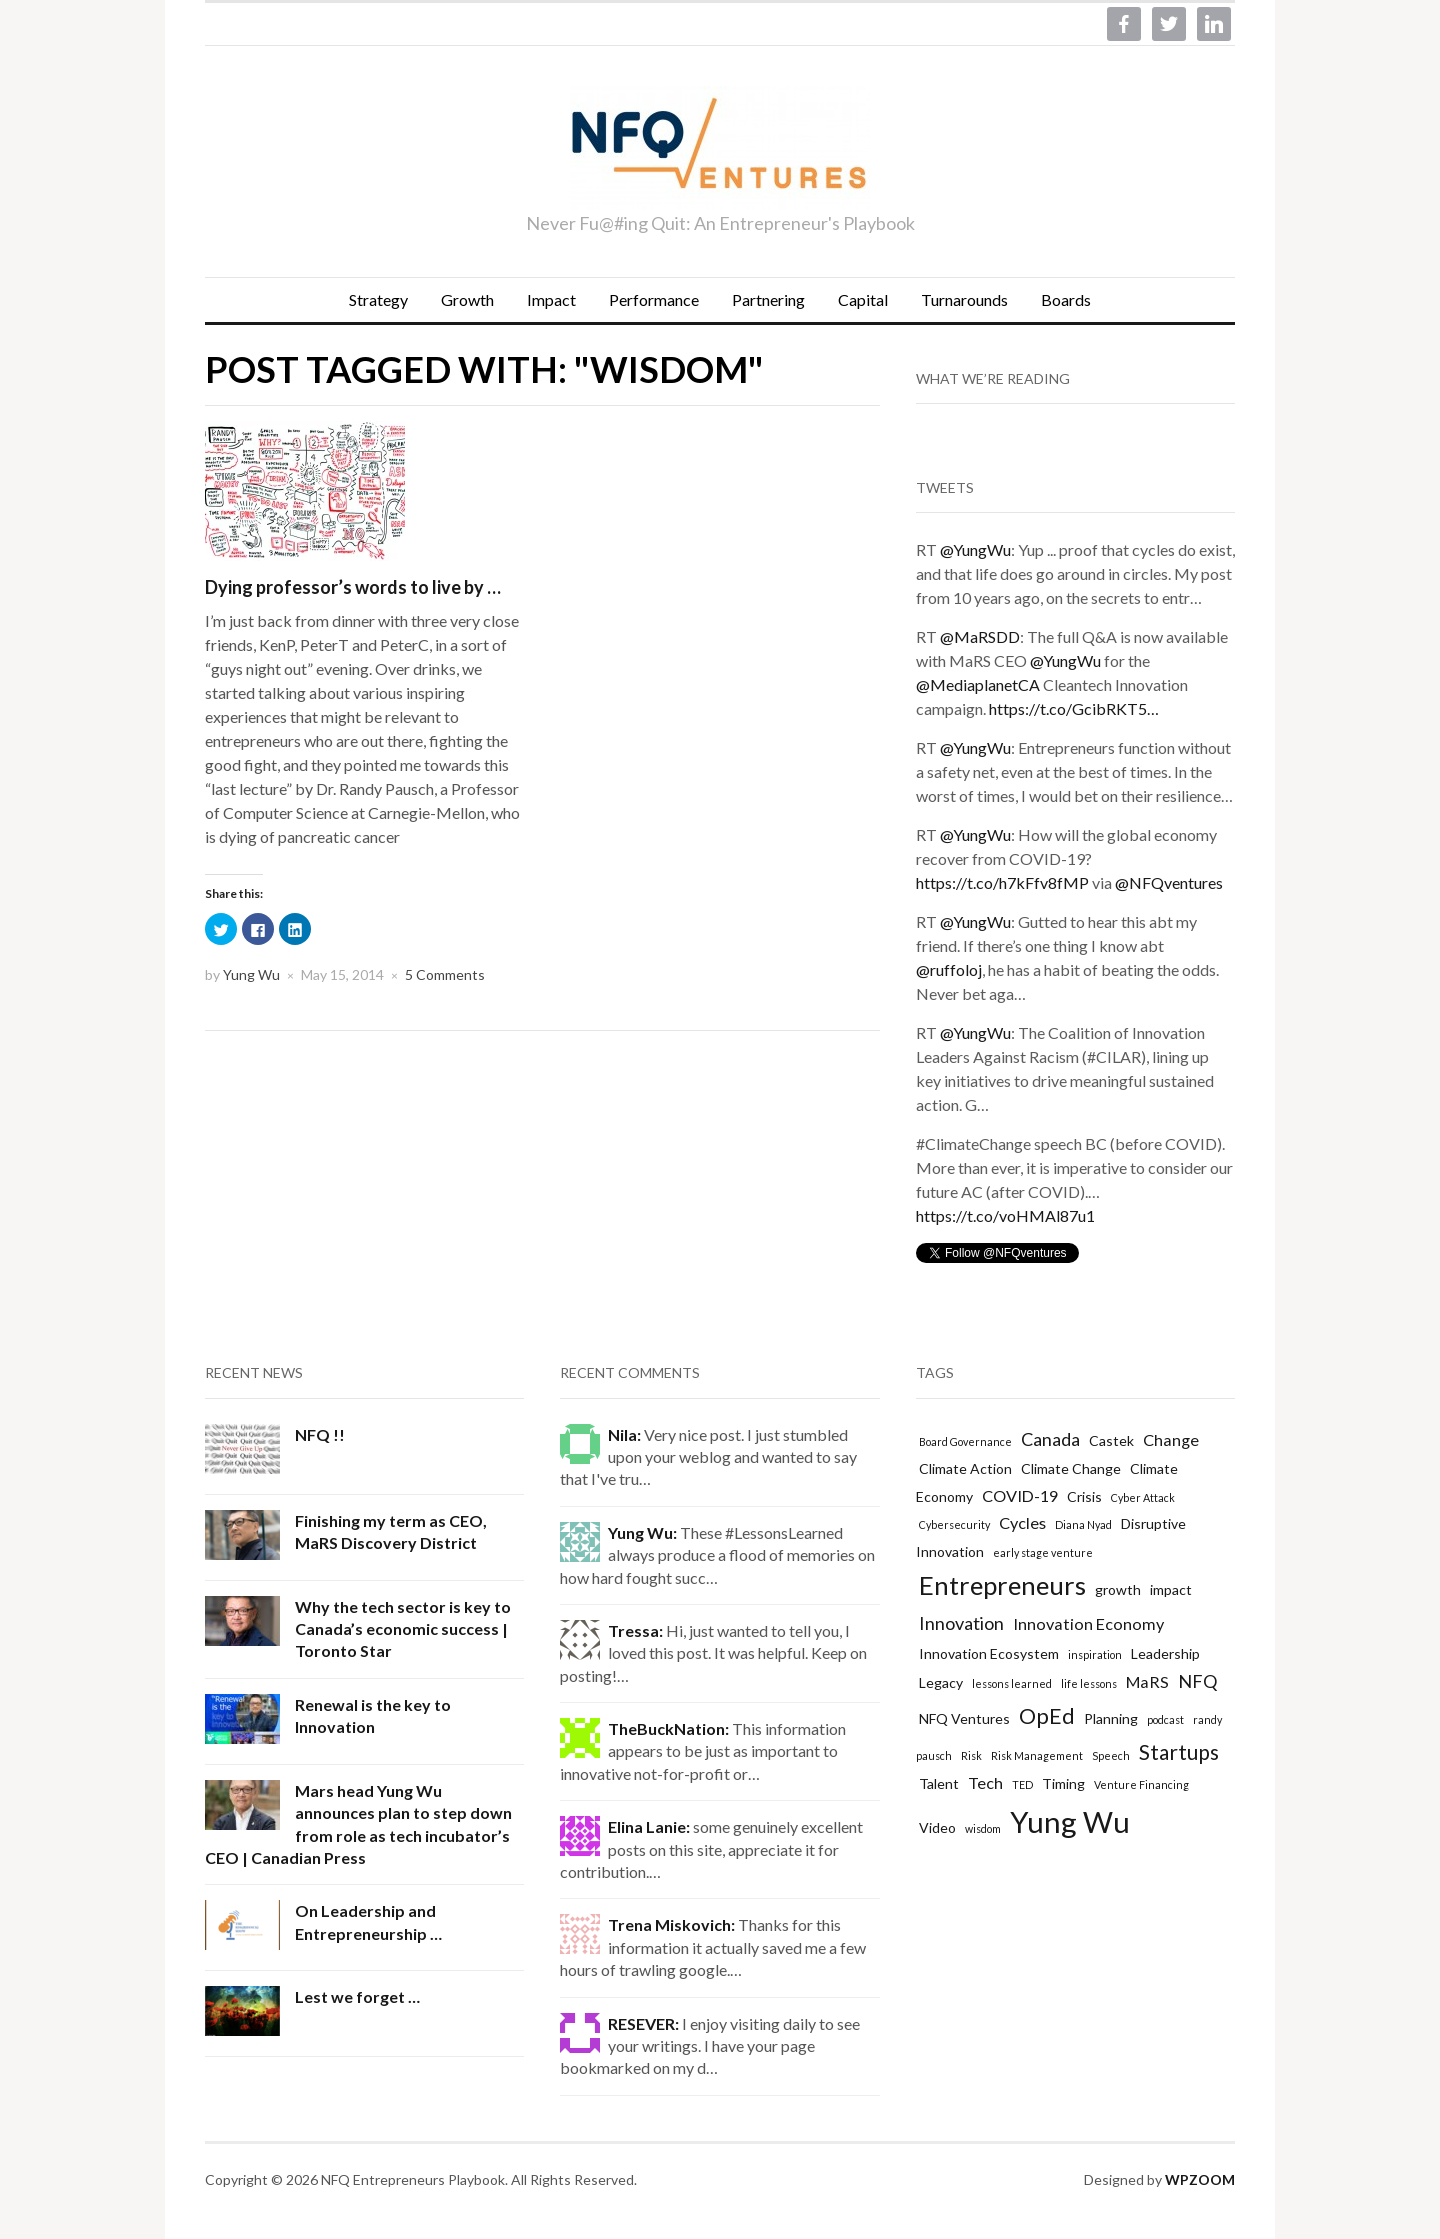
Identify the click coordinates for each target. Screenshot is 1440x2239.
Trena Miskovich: (671, 1924)
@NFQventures (1169, 882)
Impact (551, 299)
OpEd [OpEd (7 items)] (1047, 1715)
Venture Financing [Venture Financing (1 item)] (1141, 1784)
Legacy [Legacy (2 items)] (941, 1682)
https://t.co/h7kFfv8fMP (1002, 882)
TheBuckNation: (668, 1728)
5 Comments (445, 974)
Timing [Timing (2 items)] (1063, 1783)
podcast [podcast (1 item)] (1165, 1719)
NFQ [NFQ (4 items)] (1198, 1681)
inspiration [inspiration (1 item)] (1095, 1654)
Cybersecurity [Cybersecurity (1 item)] (954, 1524)
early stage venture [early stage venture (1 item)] (1043, 1552)
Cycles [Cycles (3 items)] (1022, 1522)
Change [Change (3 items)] (1171, 1439)
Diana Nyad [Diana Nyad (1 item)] (1083, 1524)
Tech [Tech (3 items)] (985, 1782)
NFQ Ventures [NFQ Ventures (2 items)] (964, 1718)
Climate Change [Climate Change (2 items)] (1071, 1468)
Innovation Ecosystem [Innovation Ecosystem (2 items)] (989, 1653)
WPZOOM (1200, 2179)
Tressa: (635, 1630)
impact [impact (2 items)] (1171, 1589)
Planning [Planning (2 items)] (1111, 1718)
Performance (654, 299)
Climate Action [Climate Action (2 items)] (965, 1468)
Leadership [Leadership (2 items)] (1165, 1653)
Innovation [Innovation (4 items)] (961, 1623)
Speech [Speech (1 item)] (1111, 1755)
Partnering (768, 299)
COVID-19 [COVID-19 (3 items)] (1020, 1495)
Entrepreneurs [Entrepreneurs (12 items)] (1002, 1585)
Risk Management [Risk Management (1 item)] (1037, 1755)
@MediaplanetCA (978, 684)
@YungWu (975, 549)
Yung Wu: (642, 1532)
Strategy (378, 299)
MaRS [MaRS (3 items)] (1147, 1681)
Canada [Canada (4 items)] (1050, 1439)
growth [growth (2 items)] (1118, 1589)
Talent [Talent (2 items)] (939, 1783)
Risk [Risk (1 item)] (971, 1755)
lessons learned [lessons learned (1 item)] (1012, 1683)
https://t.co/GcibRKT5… (1074, 708)
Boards (1066, 299)
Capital (863, 299)
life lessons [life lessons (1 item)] (1089, 1683)
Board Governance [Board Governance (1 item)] (965, 1441)
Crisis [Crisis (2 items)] (1084, 1496)
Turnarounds (964, 299)
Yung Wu (251, 974)
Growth (467, 299)
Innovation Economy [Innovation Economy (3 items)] (1088, 1623)
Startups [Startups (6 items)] (1179, 1751)
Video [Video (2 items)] (937, 1827)
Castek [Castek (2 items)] (1111, 1440)
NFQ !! (320, 1434)
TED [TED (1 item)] (1022, 1784)
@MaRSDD (980, 636)
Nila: (624, 1434)
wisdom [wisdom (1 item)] (983, 1828)
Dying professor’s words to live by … (353, 587)
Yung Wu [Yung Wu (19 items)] (1070, 1821)
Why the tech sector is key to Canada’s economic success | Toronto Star (403, 1629)
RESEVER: (643, 2023)
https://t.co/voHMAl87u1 (1005, 1215)
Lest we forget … (357, 1996)
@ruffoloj (949, 969)
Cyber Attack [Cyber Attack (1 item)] (1143, 1497)
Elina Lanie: (649, 1826)
